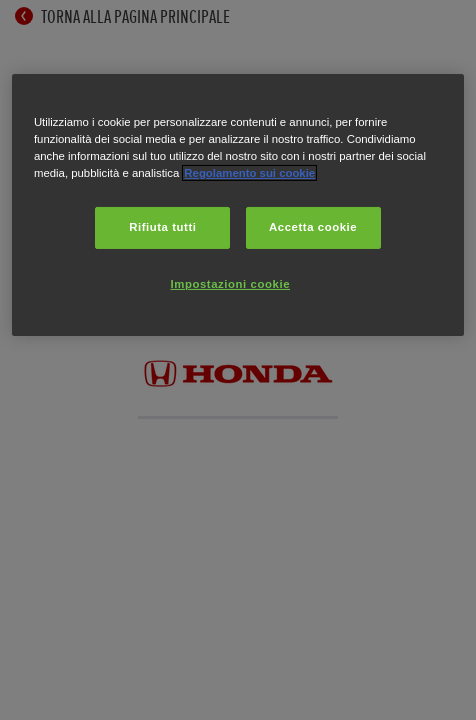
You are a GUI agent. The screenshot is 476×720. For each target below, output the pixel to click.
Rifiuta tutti (162, 227)
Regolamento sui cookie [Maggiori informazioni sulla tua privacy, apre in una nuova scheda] (249, 173)
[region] (238, 205)
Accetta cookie (313, 227)
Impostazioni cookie (231, 284)
